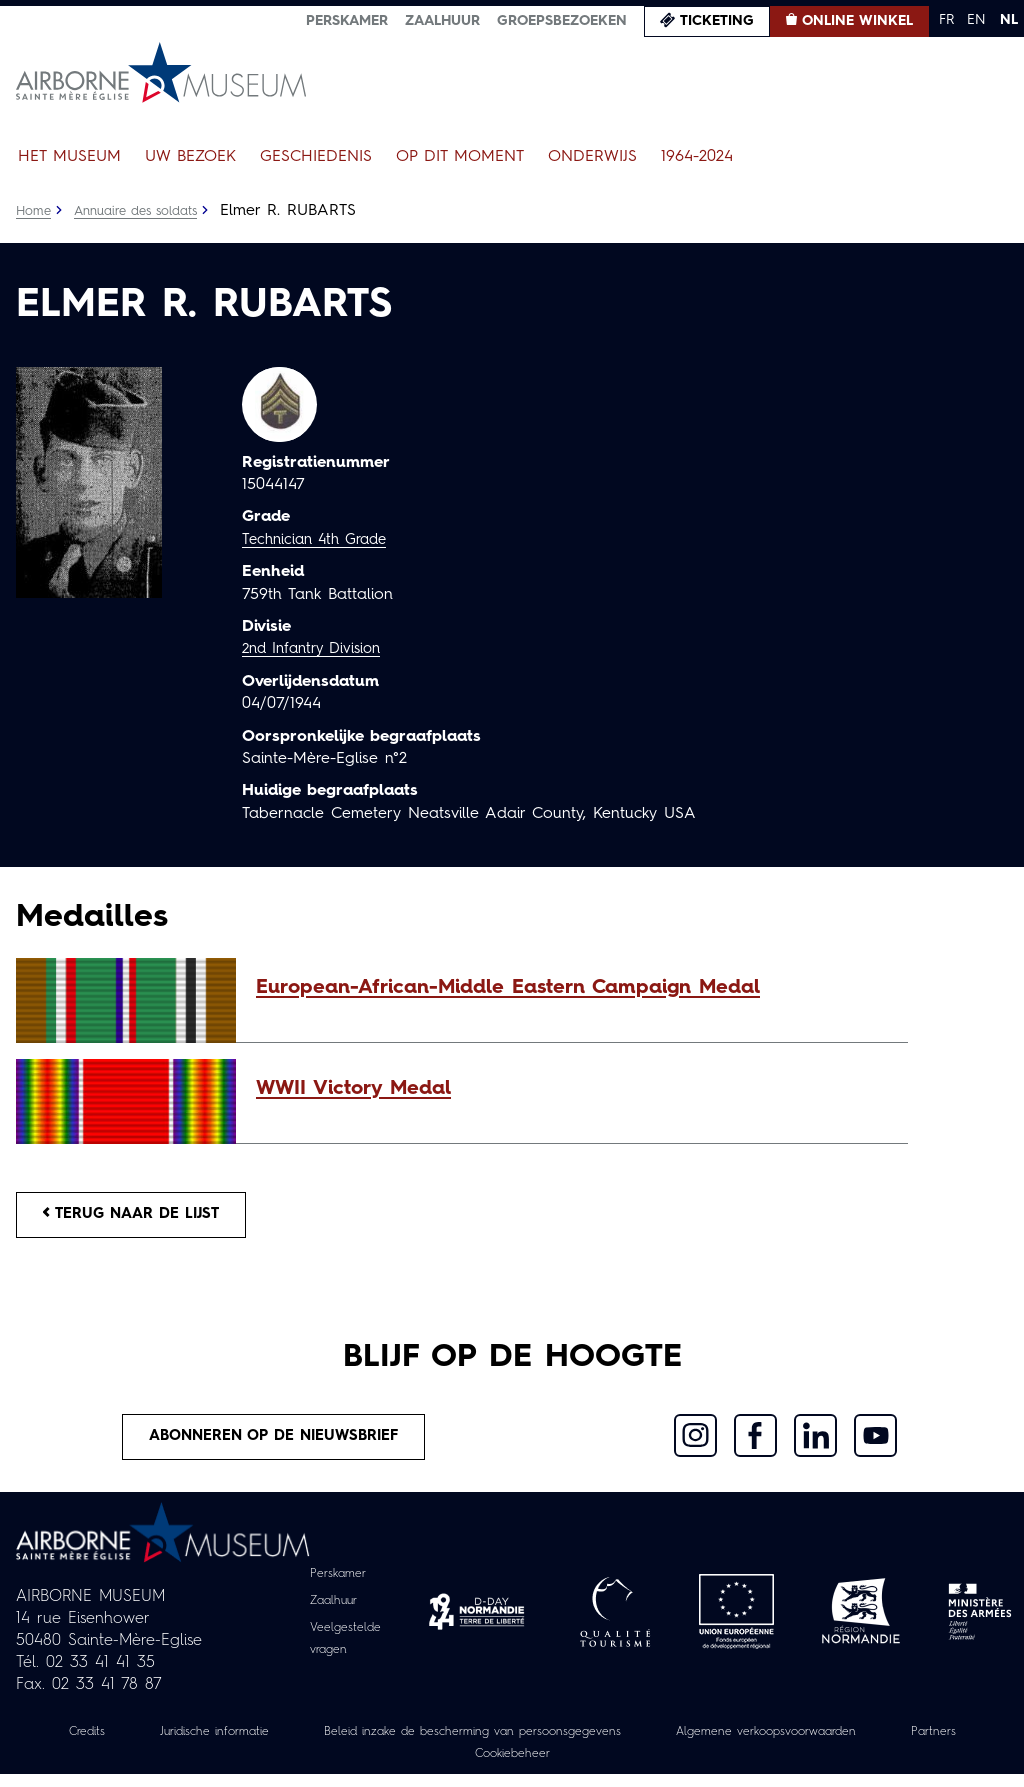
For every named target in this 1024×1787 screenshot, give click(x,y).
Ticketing (717, 21)
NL (1009, 20)
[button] (572, 988)
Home (35, 211)
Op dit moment (460, 157)
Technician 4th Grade (321, 540)
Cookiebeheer (566, 1766)
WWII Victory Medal (353, 1089)
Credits (83, 1744)
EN (976, 20)
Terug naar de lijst (143, 1218)
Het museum (69, 157)
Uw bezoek (190, 157)
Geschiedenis (316, 157)
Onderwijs (592, 157)
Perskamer (347, 21)
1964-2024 (697, 157)
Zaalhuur (442, 21)
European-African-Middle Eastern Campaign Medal (508, 988)
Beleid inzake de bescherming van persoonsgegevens (520, 1744)
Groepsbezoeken (562, 21)
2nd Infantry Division (318, 649)
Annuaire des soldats (146, 211)
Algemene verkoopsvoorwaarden (856, 1744)
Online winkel (857, 21)
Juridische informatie (225, 1744)
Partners (440, 1766)
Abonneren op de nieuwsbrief (275, 1447)
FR (946, 20)
